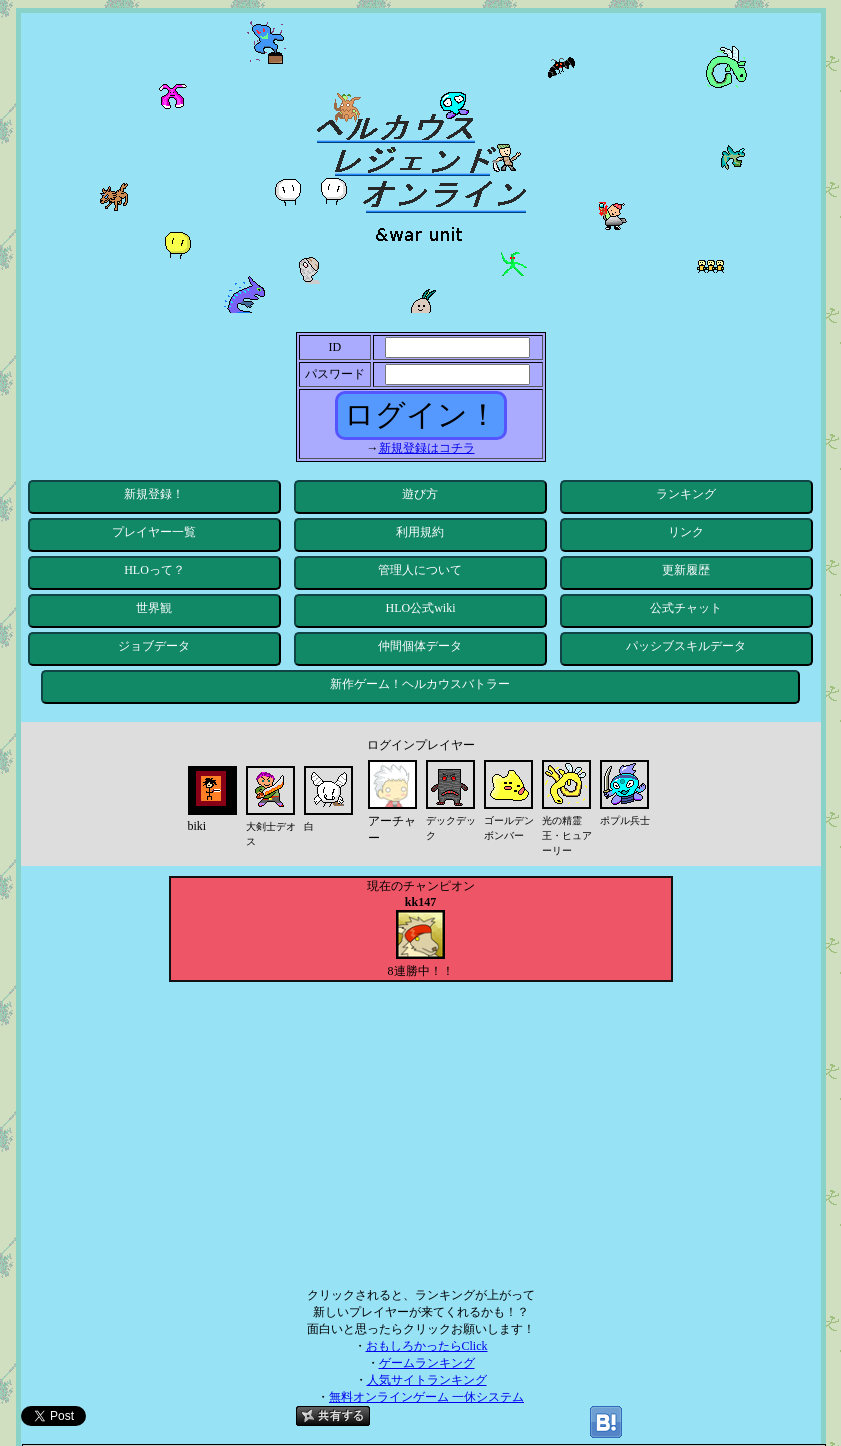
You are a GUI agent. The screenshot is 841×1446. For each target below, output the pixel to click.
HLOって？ (154, 570)
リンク (686, 532)
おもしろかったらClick (427, 1346)
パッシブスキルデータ (686, 646)
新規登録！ (154, 494)
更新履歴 (686, 570)
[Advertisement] (420, 1132)
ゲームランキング (427, 1363)
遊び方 (420, 494)
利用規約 (420, 532)
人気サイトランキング (427, 1380)
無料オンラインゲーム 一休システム (426, 1397)
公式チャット (686, 608)
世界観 (154, 608)
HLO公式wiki (420, 608)
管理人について (420, 570)
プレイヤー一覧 (154, 532)
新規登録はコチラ (427, 448)
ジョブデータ (154, 646)
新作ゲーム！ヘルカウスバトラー (420, 684)
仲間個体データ (420, 646)
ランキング (686, 494)
